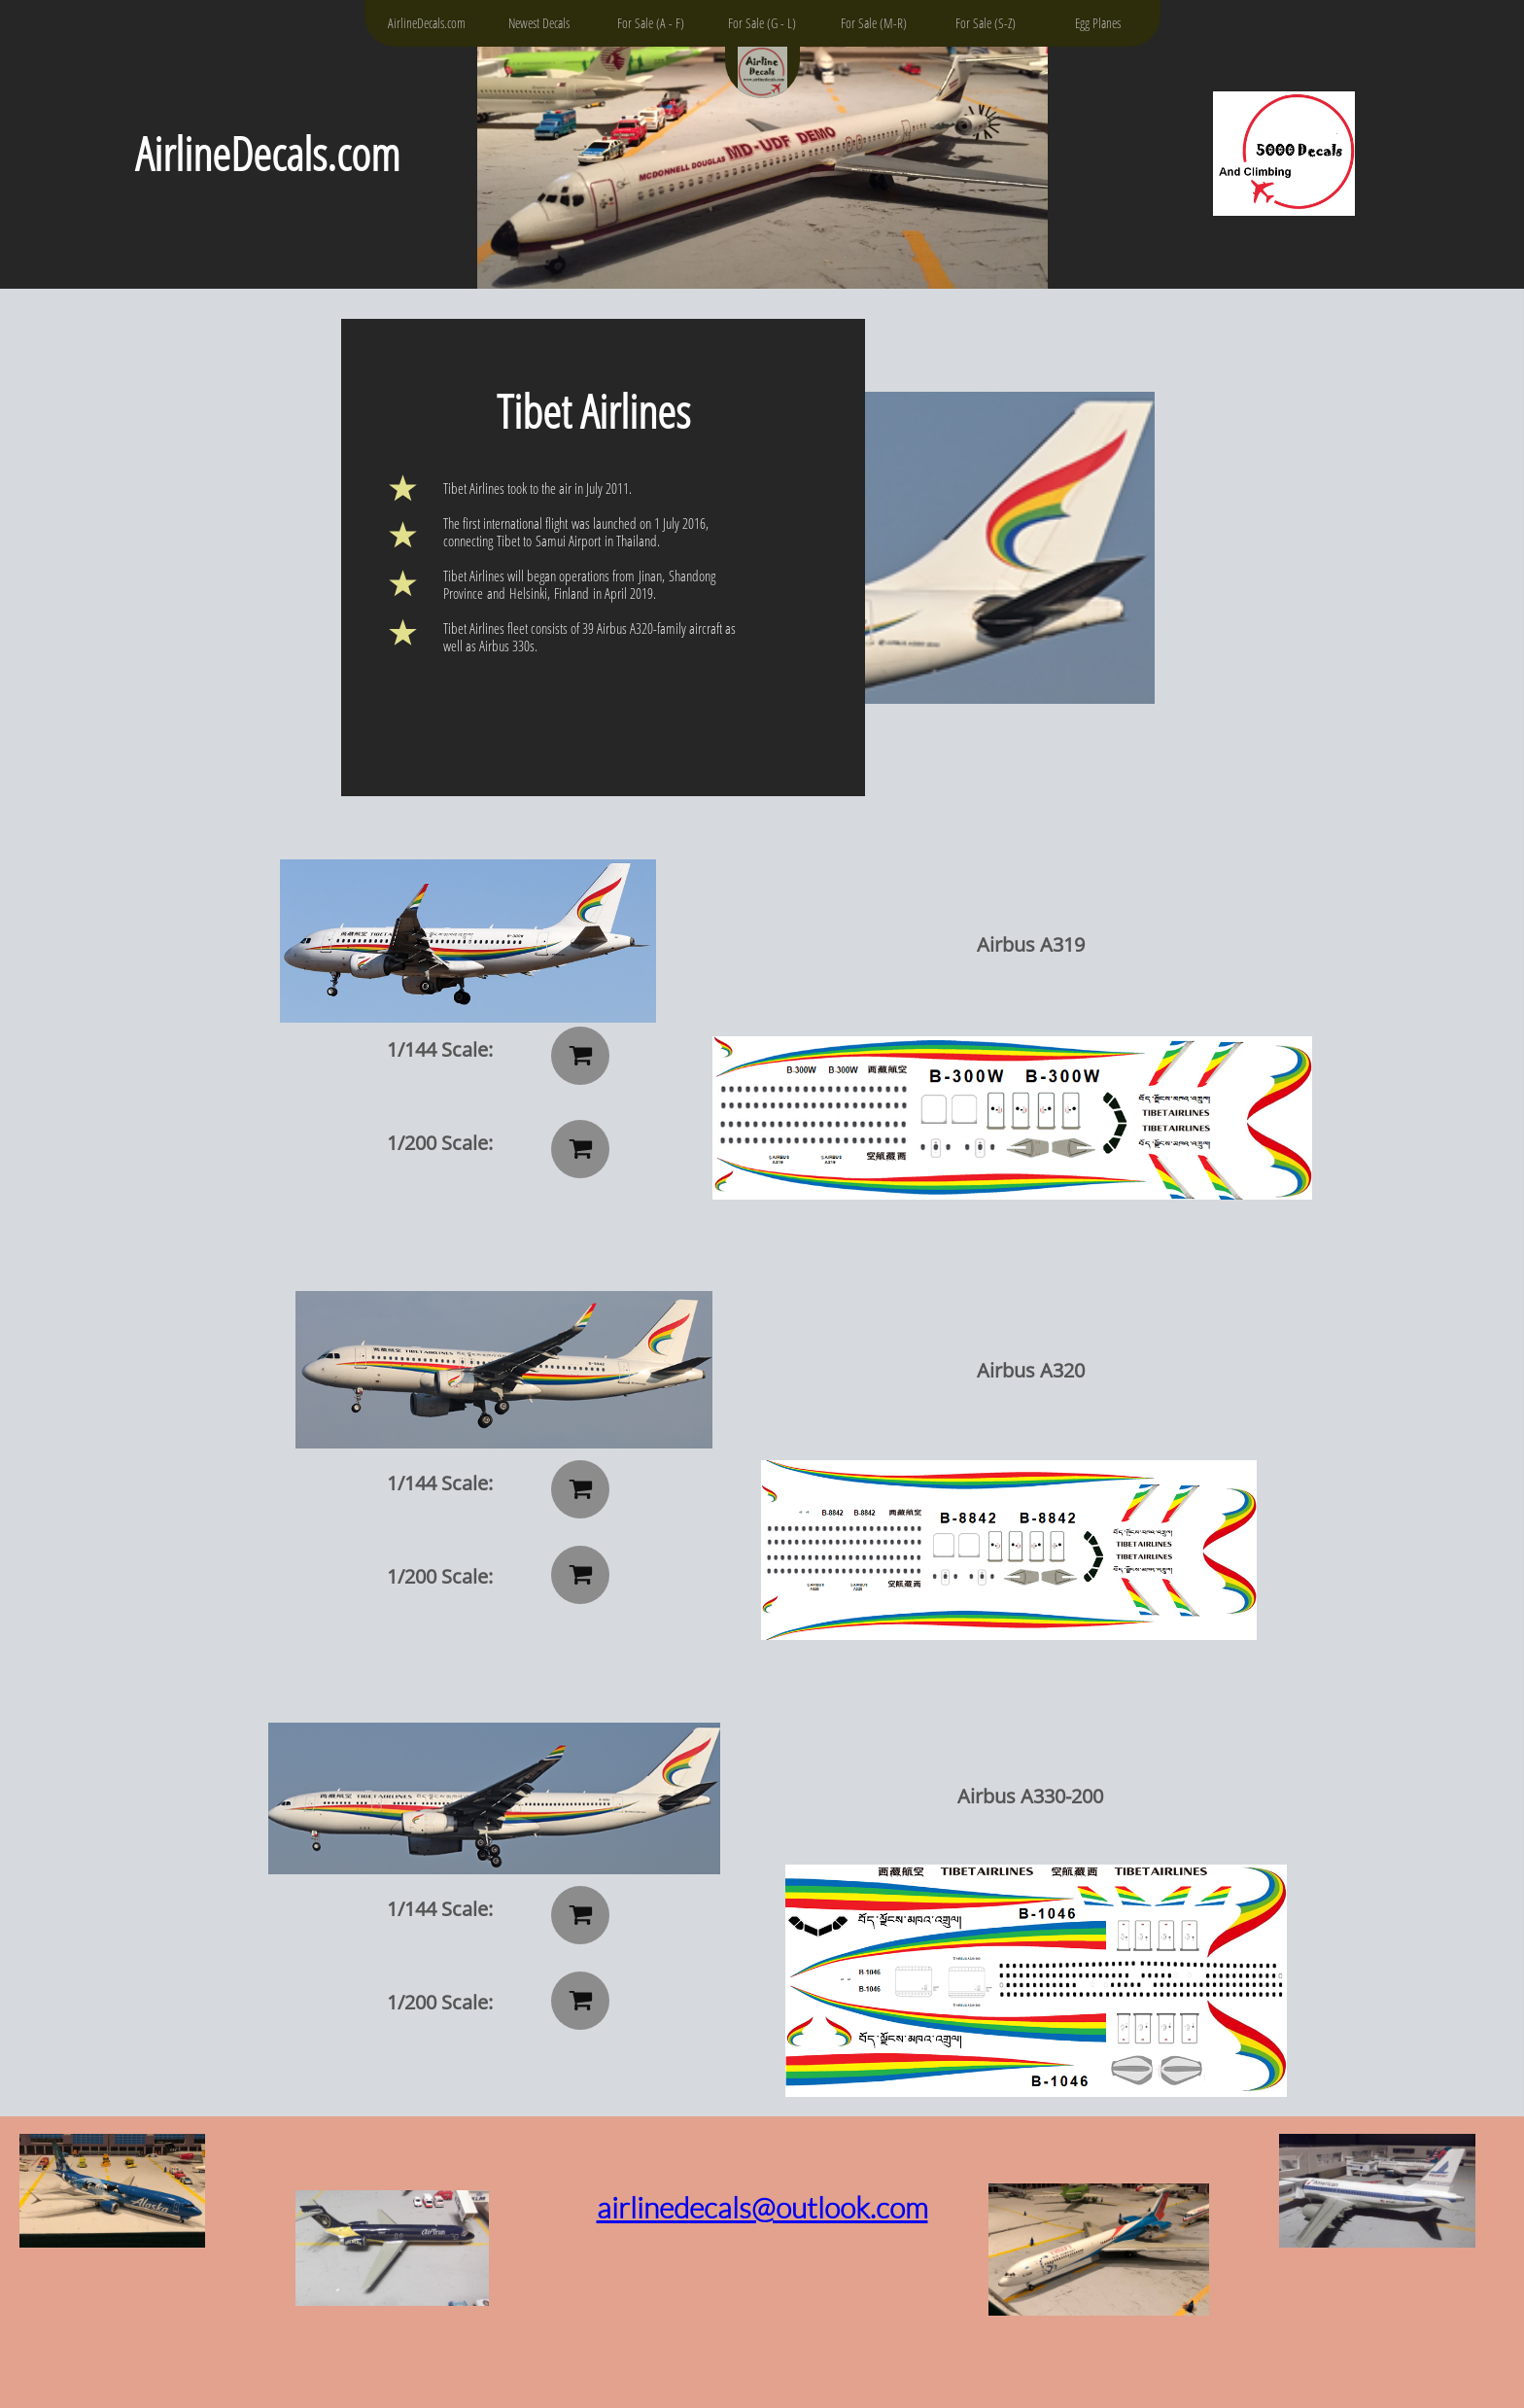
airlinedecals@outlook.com (762, 2207)
